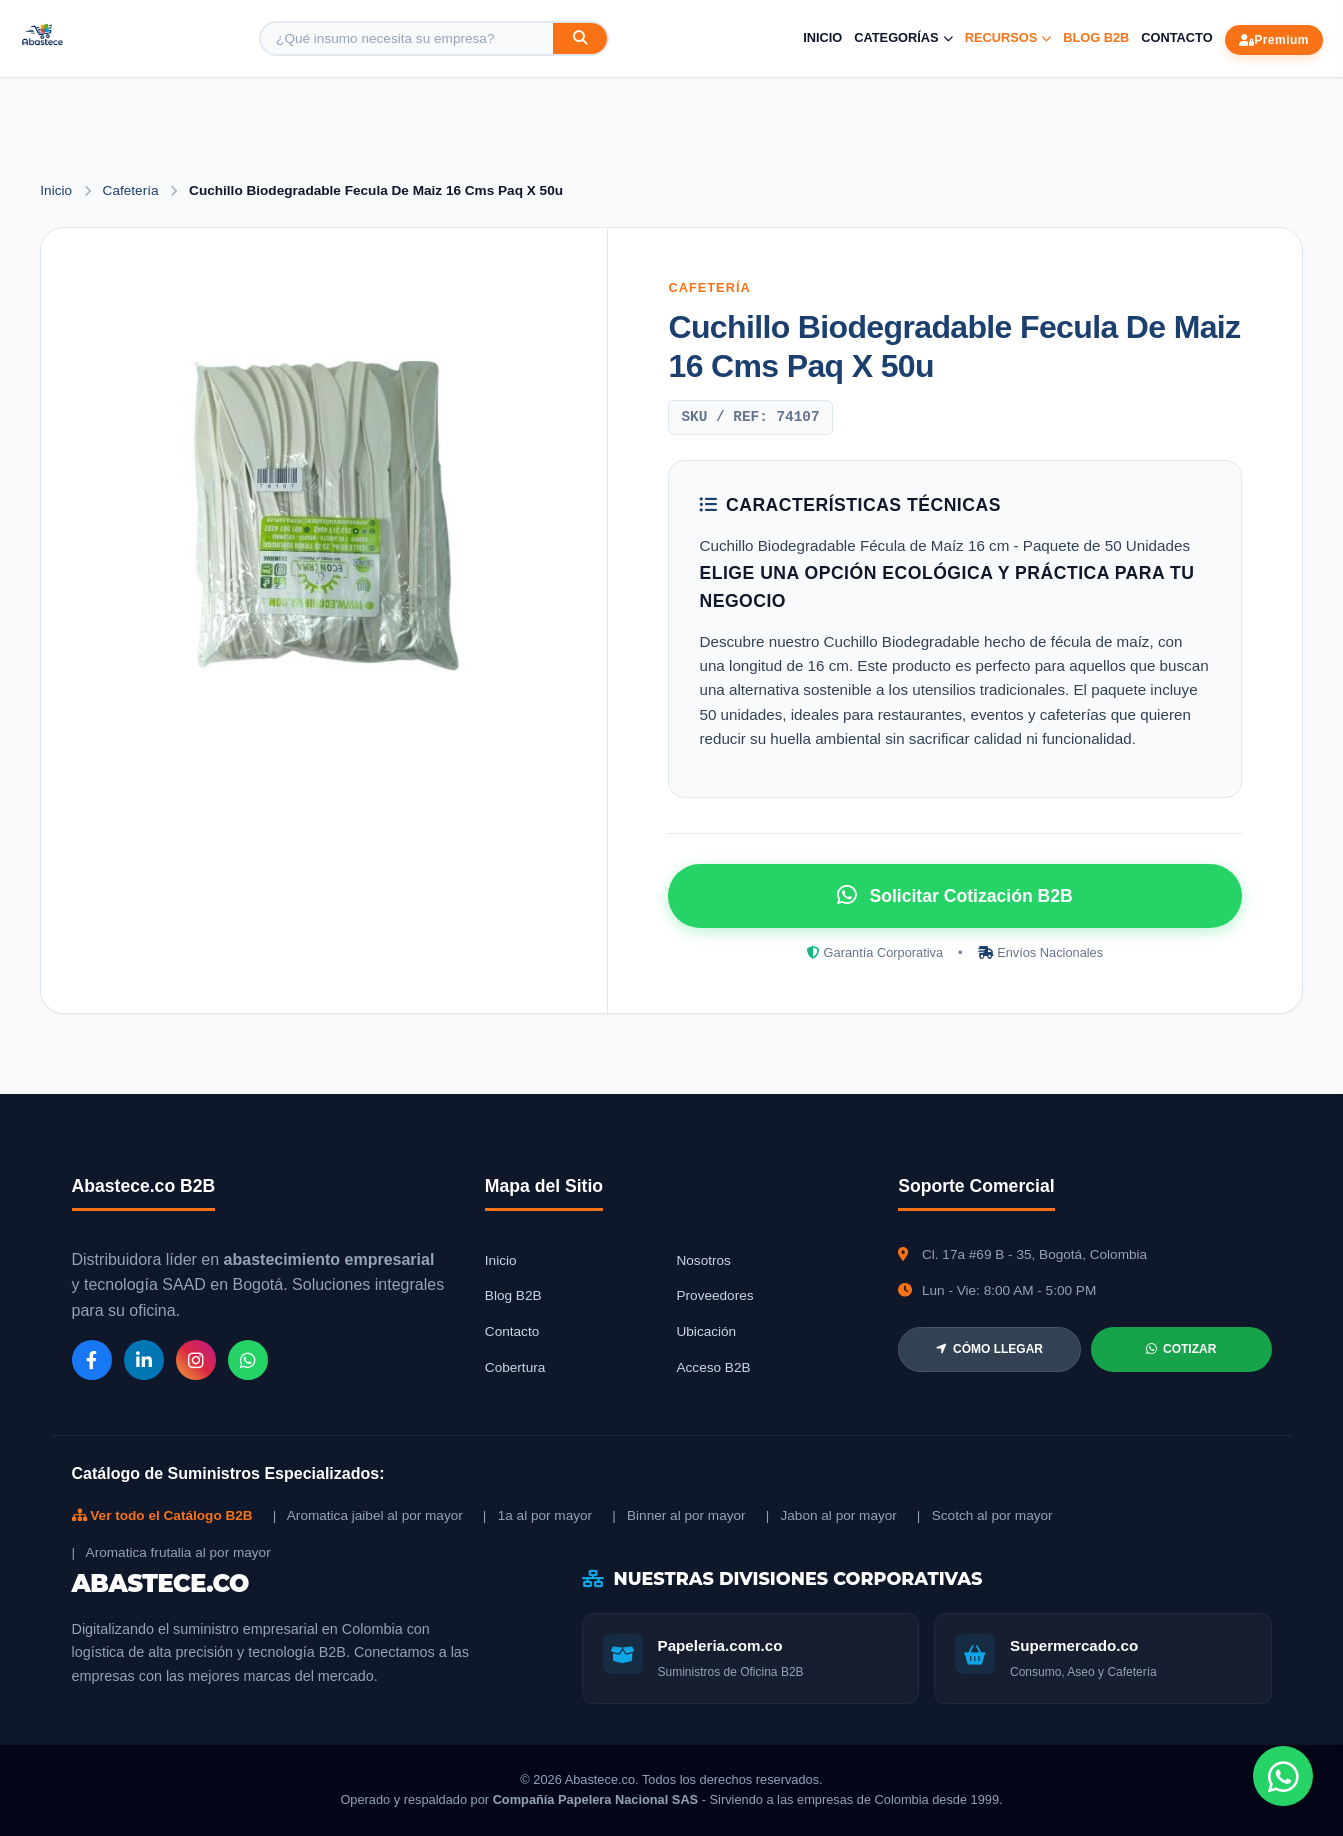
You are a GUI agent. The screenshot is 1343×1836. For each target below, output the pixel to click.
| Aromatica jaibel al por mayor (368, 1515)
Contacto (1176, 37)
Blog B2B (1096, 37)
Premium (1274, 40)
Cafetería (133, 190)
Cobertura (515, 1367)
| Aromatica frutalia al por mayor (171, 1552)
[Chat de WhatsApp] (1283, 1776)
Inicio (822, 37)
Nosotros (703, 1260)
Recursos (1008, 37)
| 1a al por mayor (537, 1515)
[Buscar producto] (407, 38)
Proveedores (714, 1295)
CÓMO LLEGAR (989, 1349)
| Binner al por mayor (678, 1515)
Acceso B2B (713, 1367)
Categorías (903, 37)
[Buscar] (580, 38)
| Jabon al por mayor (831, 1515)
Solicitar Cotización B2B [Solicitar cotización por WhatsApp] (954, 895)
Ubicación (706, 1331)
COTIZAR (1181, 1349)
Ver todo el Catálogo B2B (162, 1515)
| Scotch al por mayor (985, 1515)
